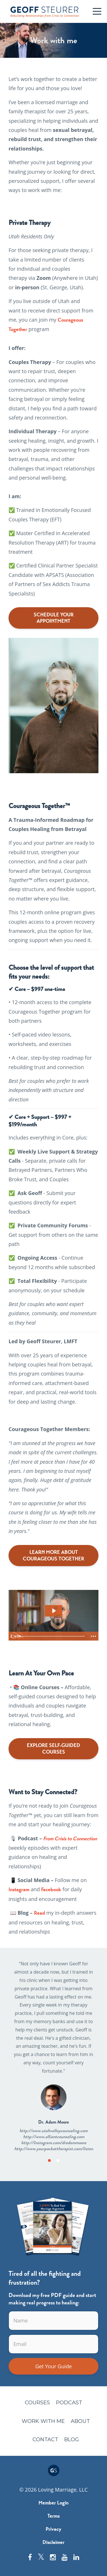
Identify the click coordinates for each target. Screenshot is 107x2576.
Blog (71, 2439)
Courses (37, 2402)
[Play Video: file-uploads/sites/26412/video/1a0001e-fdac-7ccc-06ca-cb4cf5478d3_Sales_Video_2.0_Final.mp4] (53, 1611)
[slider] (52, 1636)
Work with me (43, 2421)
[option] (53, 2055)
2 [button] (57, 2160)
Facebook (51, 1889)
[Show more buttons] (93, 1636)
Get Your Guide (53, 2366)
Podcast (69, 2402)
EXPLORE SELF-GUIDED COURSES (53, 1748)
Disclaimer (53, 2542)
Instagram (19, 1889)
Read (39, 1913)
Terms (53, 2516)
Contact (45, 2439)
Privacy (53, 2529)
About (80, 2421)
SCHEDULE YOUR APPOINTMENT (54, 618)
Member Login (53, 2503)
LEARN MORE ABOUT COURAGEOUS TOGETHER (53, 1555)
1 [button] (49, 2160)
